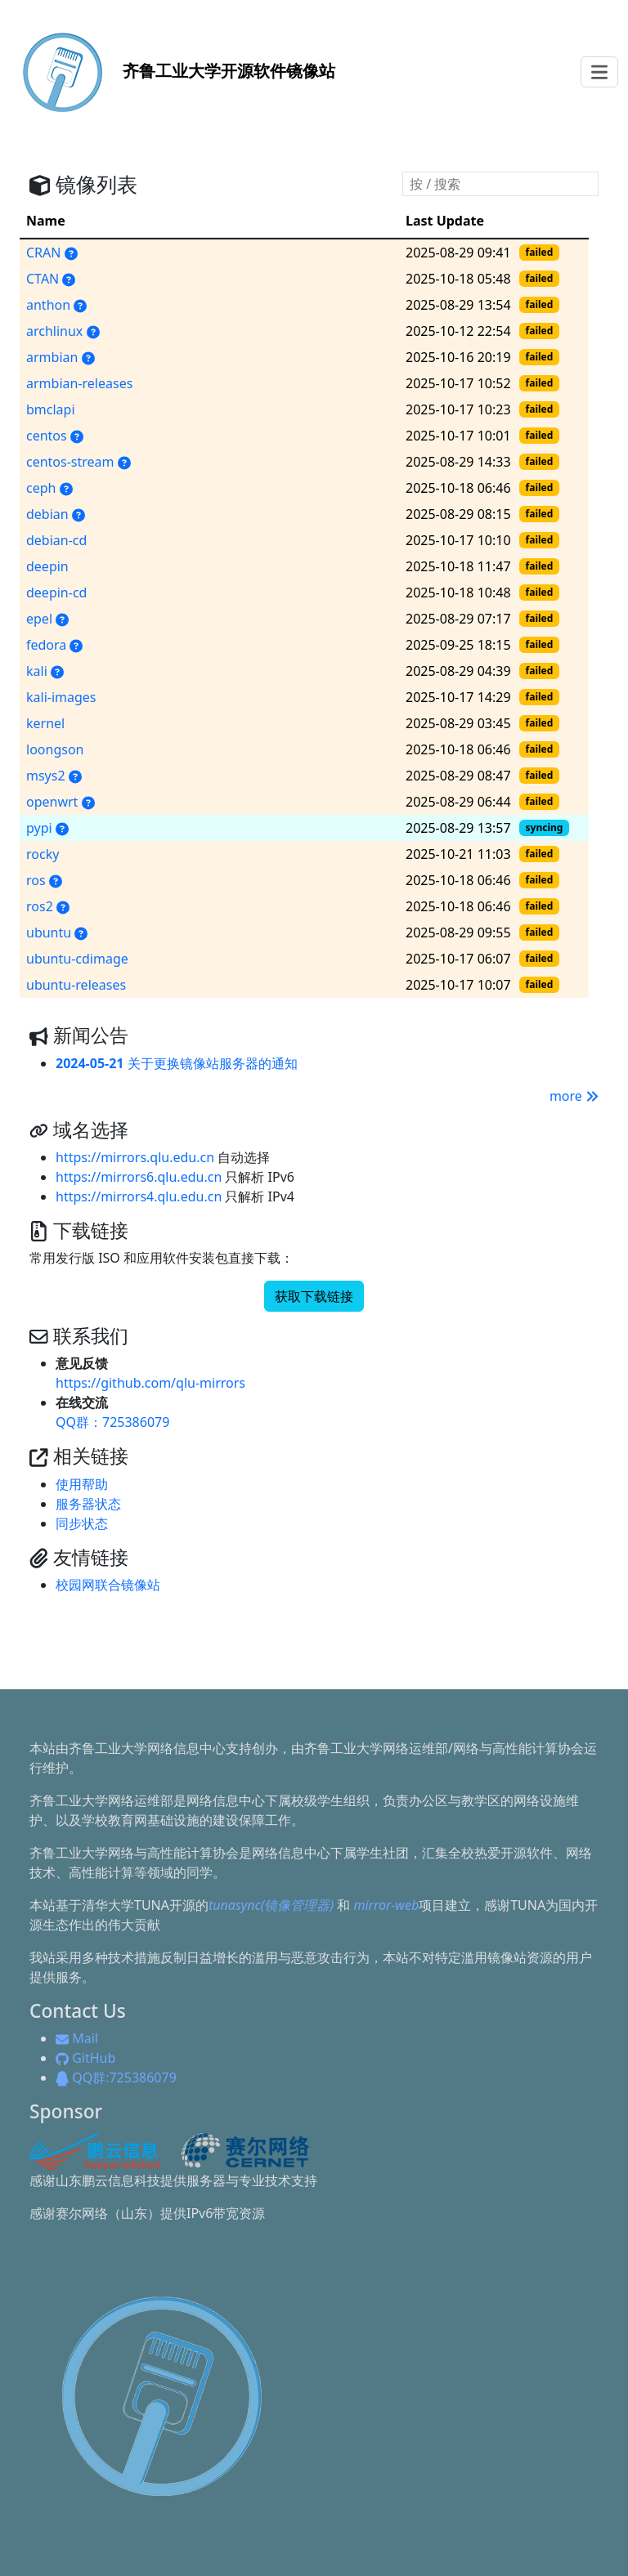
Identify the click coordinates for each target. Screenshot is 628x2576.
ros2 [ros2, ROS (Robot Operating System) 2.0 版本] (39, 906)
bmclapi (50, 409)
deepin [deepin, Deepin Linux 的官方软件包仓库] (47, 566)
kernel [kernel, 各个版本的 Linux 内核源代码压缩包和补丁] (45, 723)
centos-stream (70, 462)
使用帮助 (82, 1484)
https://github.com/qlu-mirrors (150, 1383)
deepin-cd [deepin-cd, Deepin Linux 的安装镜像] (56, 593)
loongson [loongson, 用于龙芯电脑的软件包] (54, 749)
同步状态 (82, 1523)
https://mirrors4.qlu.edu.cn (139, 1196)
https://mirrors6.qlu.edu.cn (139, 1177)
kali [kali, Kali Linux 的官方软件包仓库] (36, 671)
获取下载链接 (314, 1296)
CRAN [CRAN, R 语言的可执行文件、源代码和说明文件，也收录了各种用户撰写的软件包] (43, 253)
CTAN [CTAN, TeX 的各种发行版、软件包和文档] (42, 279)
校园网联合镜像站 (108, 1585)
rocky (42, 854)
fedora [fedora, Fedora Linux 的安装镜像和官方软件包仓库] (46, 645)
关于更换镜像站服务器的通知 (177, 1063)
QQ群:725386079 (116, 2077)
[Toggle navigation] (599, 72)
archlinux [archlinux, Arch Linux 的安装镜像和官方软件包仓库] (54, 331)
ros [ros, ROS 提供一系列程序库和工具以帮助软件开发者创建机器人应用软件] (36, 880)
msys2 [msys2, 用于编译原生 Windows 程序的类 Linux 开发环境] (45, 776)
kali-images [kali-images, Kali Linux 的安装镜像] (61, 697)
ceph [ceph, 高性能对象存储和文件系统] (41, 488)
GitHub (85, 2058)
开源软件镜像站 (172, 71)
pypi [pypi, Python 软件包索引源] (39, 828)
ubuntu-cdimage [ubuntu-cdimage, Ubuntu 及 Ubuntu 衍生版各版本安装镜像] (77, 959)
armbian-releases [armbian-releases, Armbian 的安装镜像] (79, 383)
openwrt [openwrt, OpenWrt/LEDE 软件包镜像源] (52, 802)
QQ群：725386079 (112, 1422)
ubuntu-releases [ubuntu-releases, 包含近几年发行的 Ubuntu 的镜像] (76, 985)
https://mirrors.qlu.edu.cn (135, 1157)
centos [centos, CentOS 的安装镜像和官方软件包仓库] (46, 436)
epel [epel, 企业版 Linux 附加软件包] (39, 619)
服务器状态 (88, 1504)
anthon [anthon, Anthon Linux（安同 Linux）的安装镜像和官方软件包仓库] (48, 305)
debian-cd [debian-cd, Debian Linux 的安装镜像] (56, 540)
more (574, 1096)
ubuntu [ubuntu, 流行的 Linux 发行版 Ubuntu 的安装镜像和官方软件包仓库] (48, 932)
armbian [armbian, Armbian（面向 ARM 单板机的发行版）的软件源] (52, 357)
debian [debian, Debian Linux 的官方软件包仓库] (47, 514)
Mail (77, 2038)
